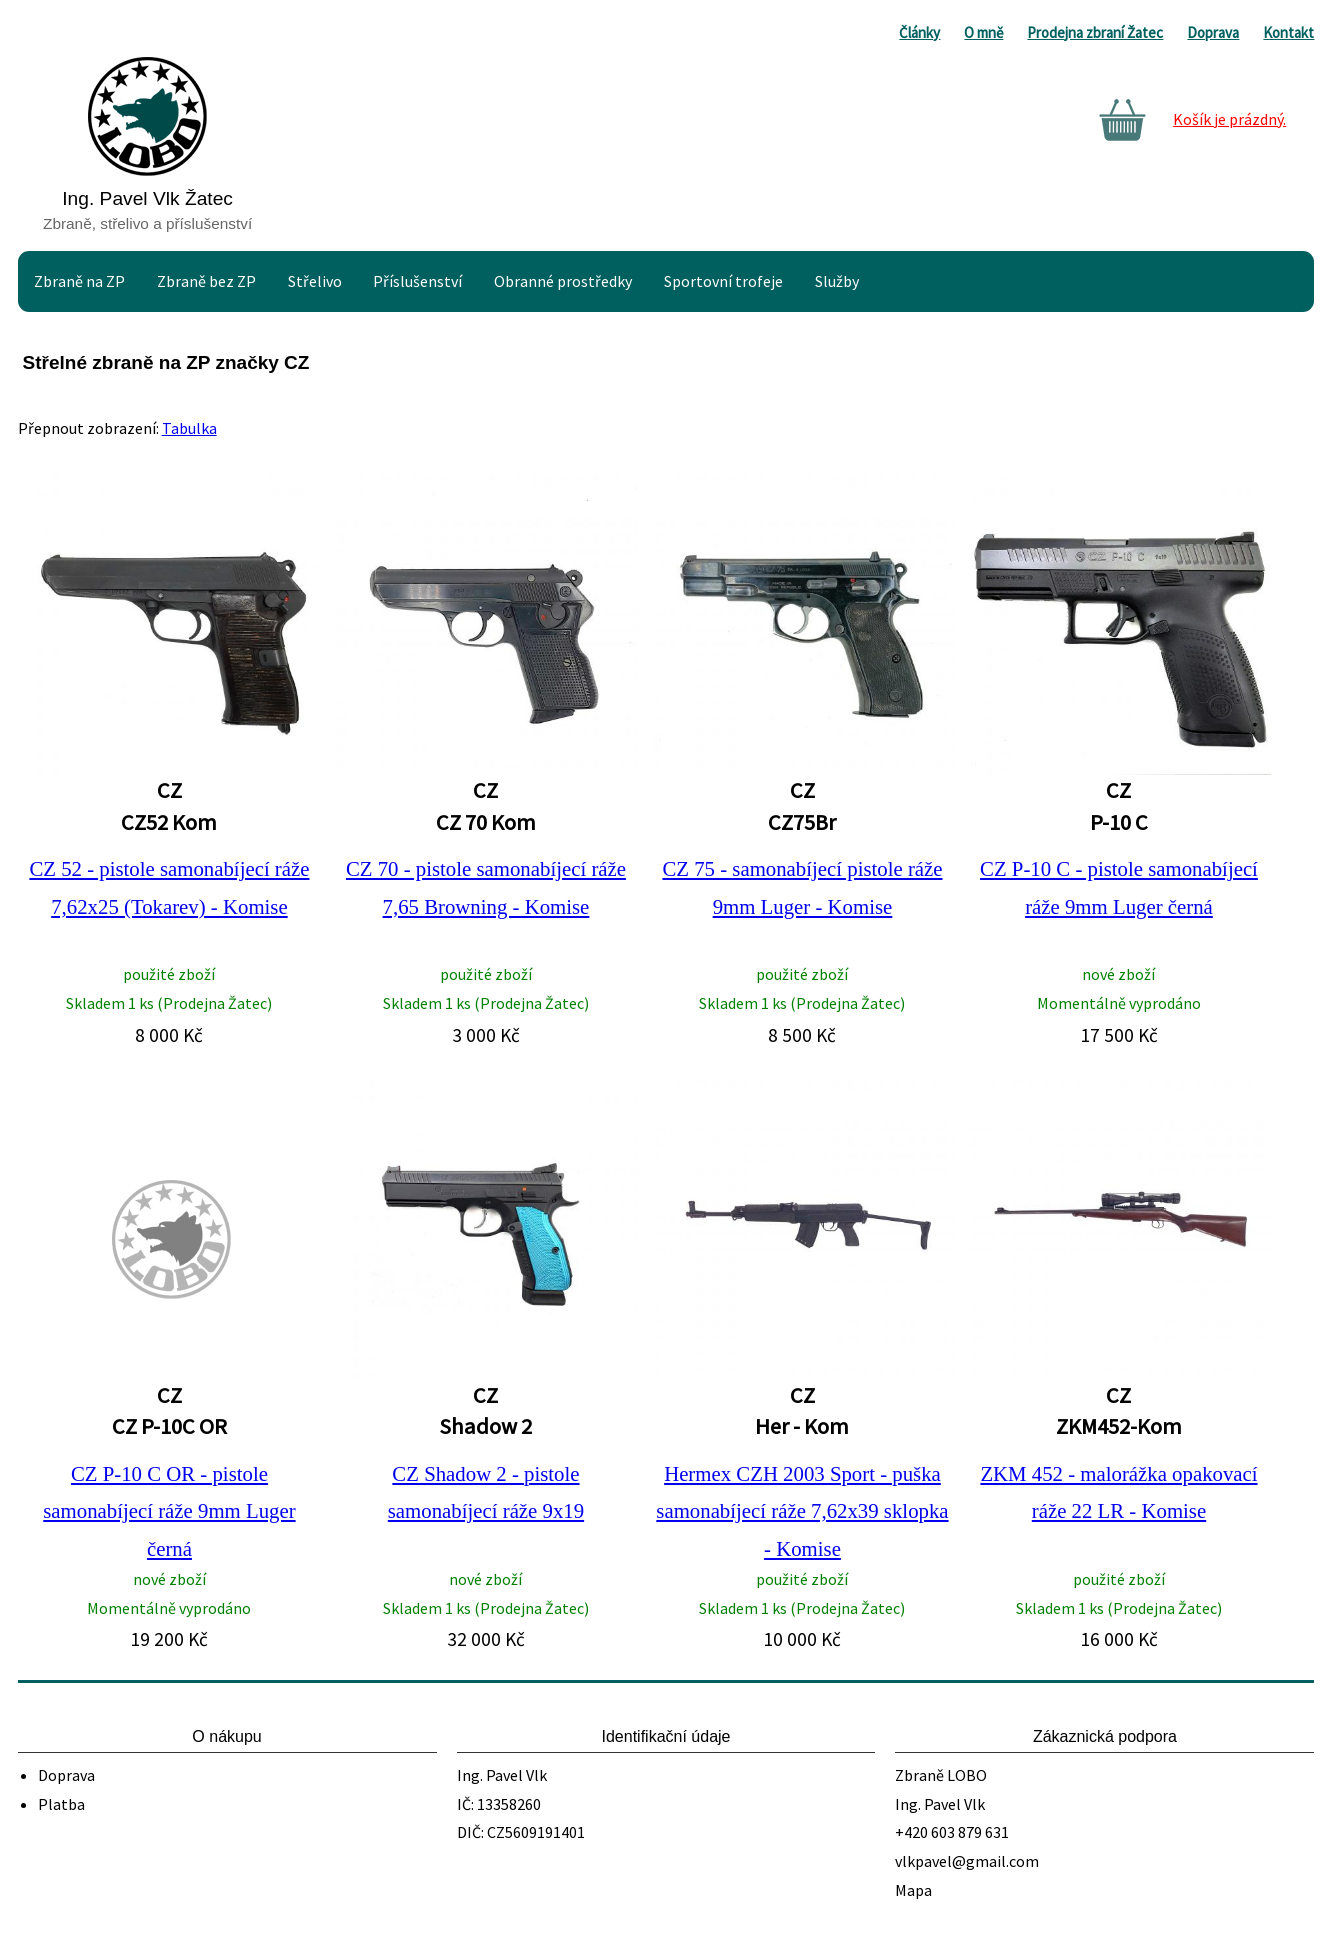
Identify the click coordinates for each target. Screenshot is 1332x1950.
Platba (61, 1804)
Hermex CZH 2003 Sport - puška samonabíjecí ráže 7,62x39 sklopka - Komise (802, 1511)
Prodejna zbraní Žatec (1095, 32)
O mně (983, 32)
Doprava (1213, 32)
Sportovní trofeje (723, 281)
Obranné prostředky (563, 281)
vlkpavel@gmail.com (967, 1861)
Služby (837, 281)
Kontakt (1288, 32)
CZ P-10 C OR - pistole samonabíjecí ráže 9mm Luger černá (169, 1511)
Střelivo (315, 281)
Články (919, 32)
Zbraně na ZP (79, 281)
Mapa (913, 1890)
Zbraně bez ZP (206, 281)
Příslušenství (417, 281)
